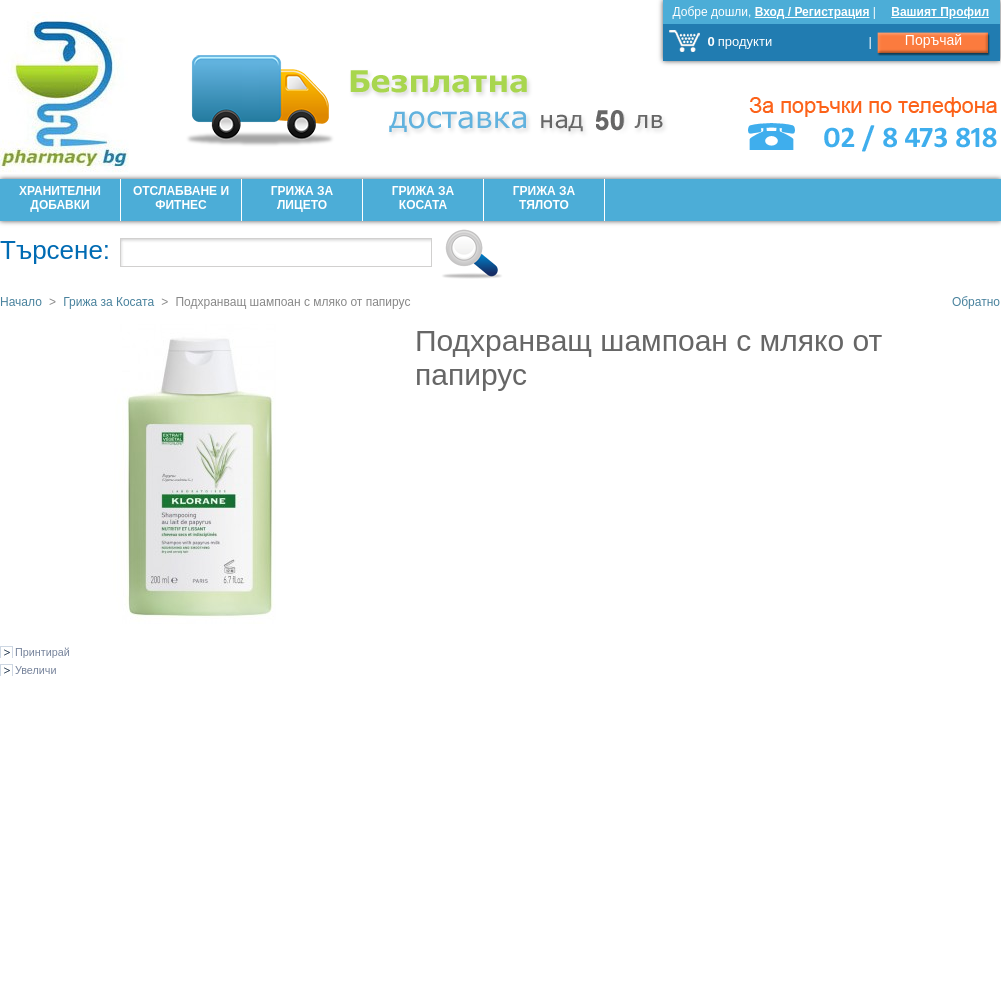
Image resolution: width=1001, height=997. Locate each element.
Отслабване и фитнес (181, 198)
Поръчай (933, 40)
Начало (21, 302)
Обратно (976, 302)
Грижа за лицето (302, 198)
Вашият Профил (940, 12)
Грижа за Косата (423, 198)
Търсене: (55, 250)
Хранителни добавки (60, 198)
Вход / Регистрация (812, 12)
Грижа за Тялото (544, 198)
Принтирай (42, 652)
